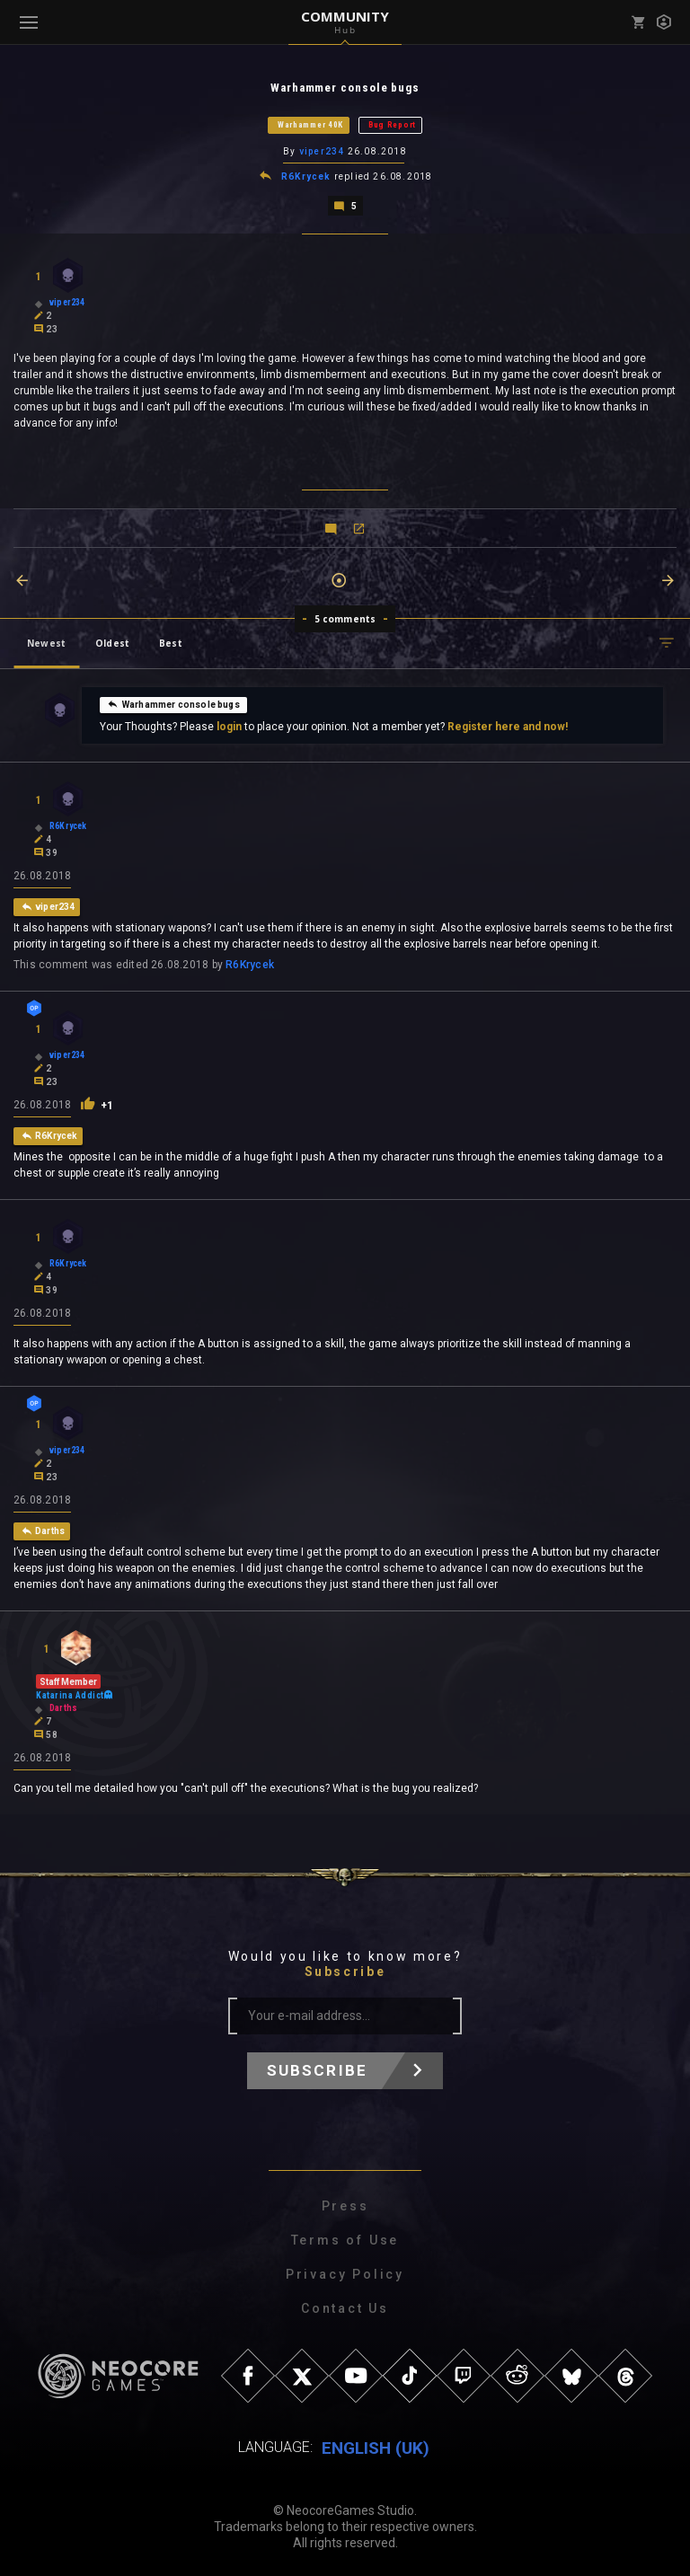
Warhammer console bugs (173, 702)
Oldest (112, 641)
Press (345, 2204)
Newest (46, 641)
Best (170, 641)
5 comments (345, 617)
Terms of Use (345, 2238)
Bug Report (392, 124)
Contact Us (345, 2306)
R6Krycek (306, 176)
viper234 (322, 151)
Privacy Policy (345, 2272)
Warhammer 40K (310, 124)
